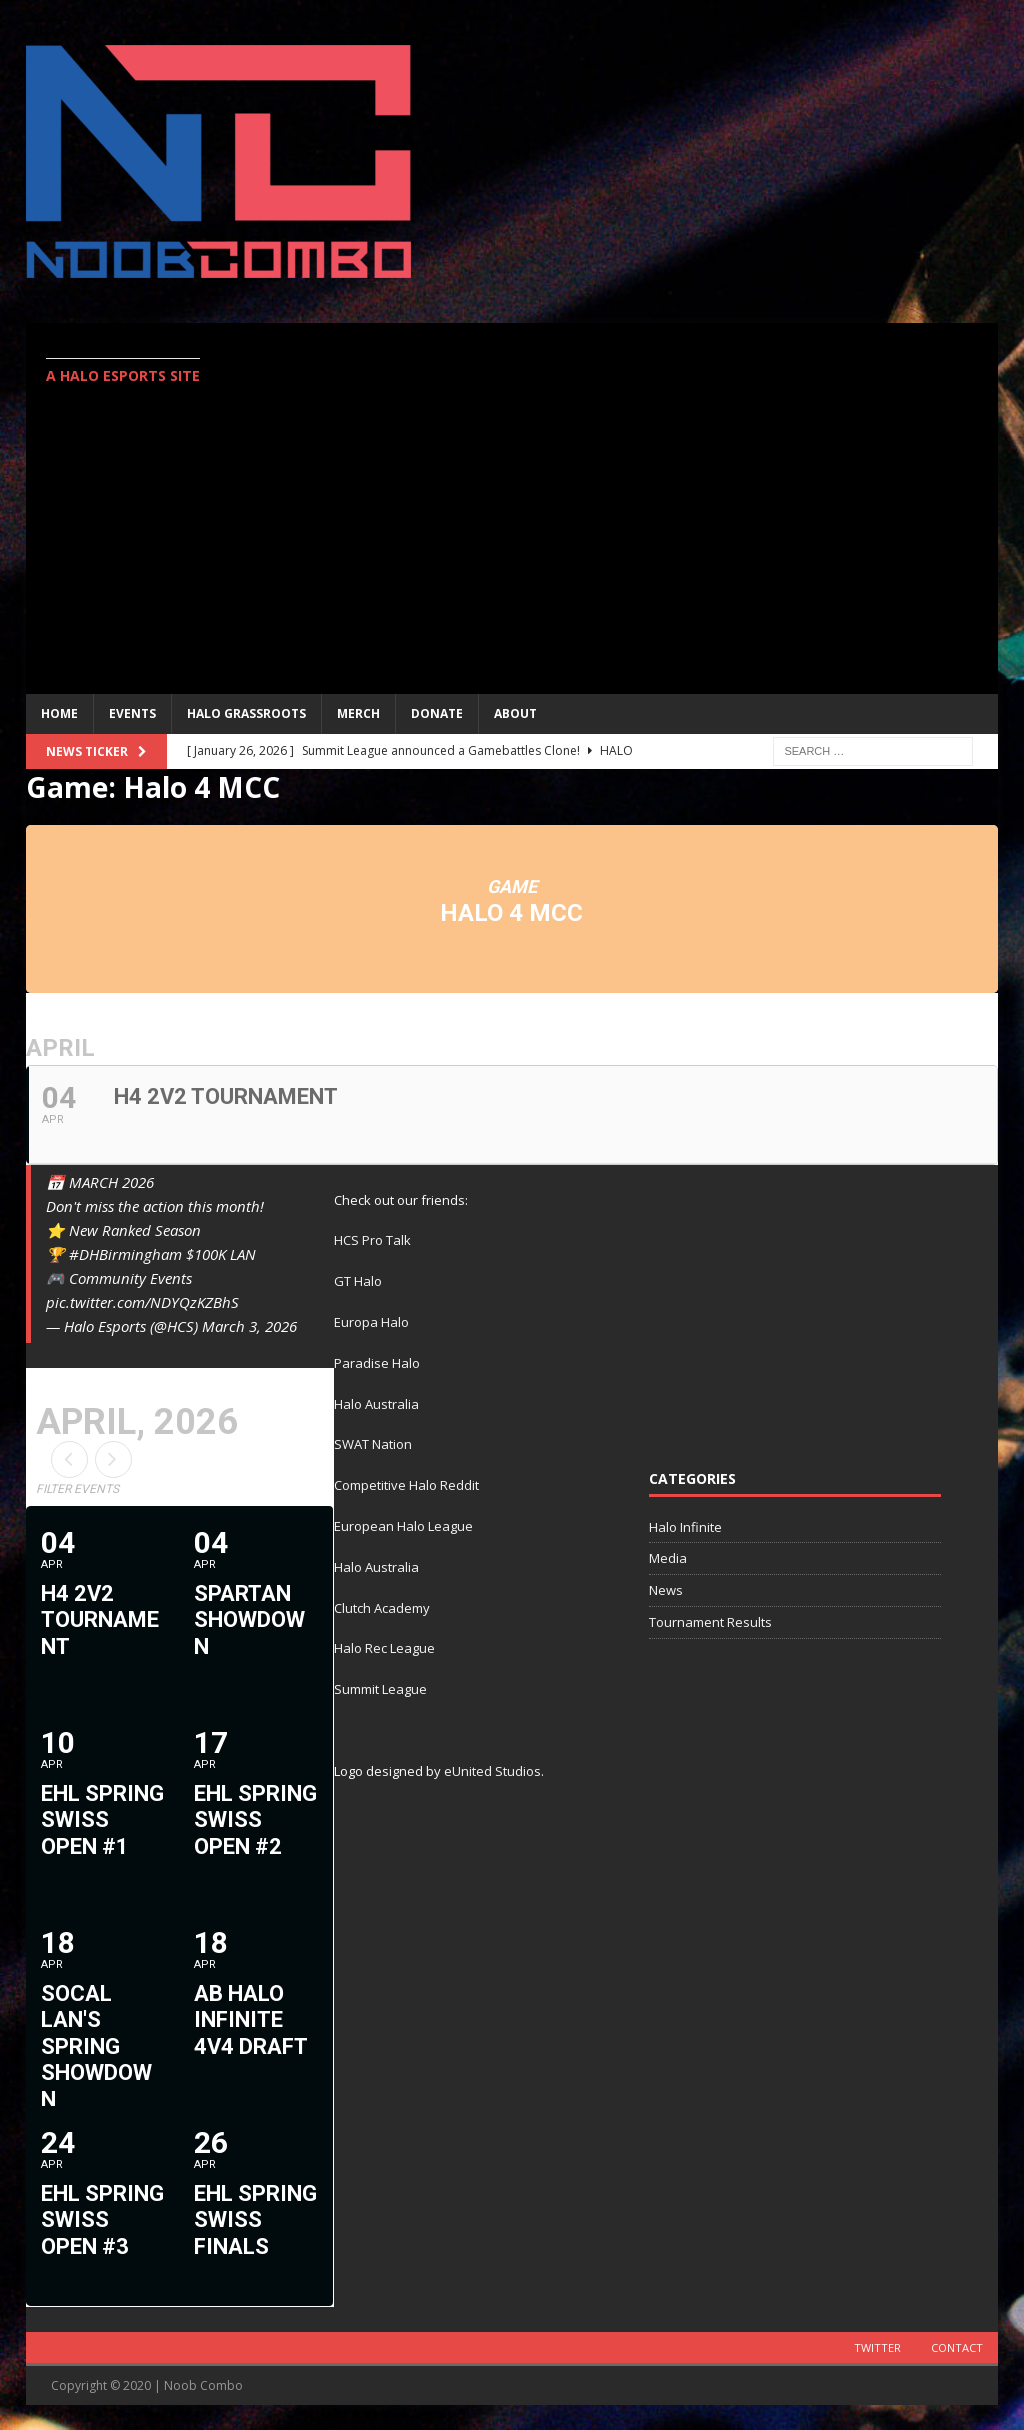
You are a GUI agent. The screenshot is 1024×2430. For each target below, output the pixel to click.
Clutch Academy (382, 1608)
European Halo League (403, 1526)
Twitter (877, 2347)
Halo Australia (376, 1404)
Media (668, 1558)
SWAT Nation (373, 1444)
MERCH (358, 713)
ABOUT (515, 713)
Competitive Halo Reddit (406, 1485)
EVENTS (132, 713)
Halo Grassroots (246, 713)
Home (59, 713)
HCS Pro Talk (372, 1240)
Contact (957, 2347)
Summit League (380, 1689)
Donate (437, 713)
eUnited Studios (492, 1771)
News (666, 1590)
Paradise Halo (377, 1363)
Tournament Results (710, 1622)
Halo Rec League (384, 1648)
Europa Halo (371, 1322)
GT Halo (358, 1281)
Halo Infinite (685, 1527)
